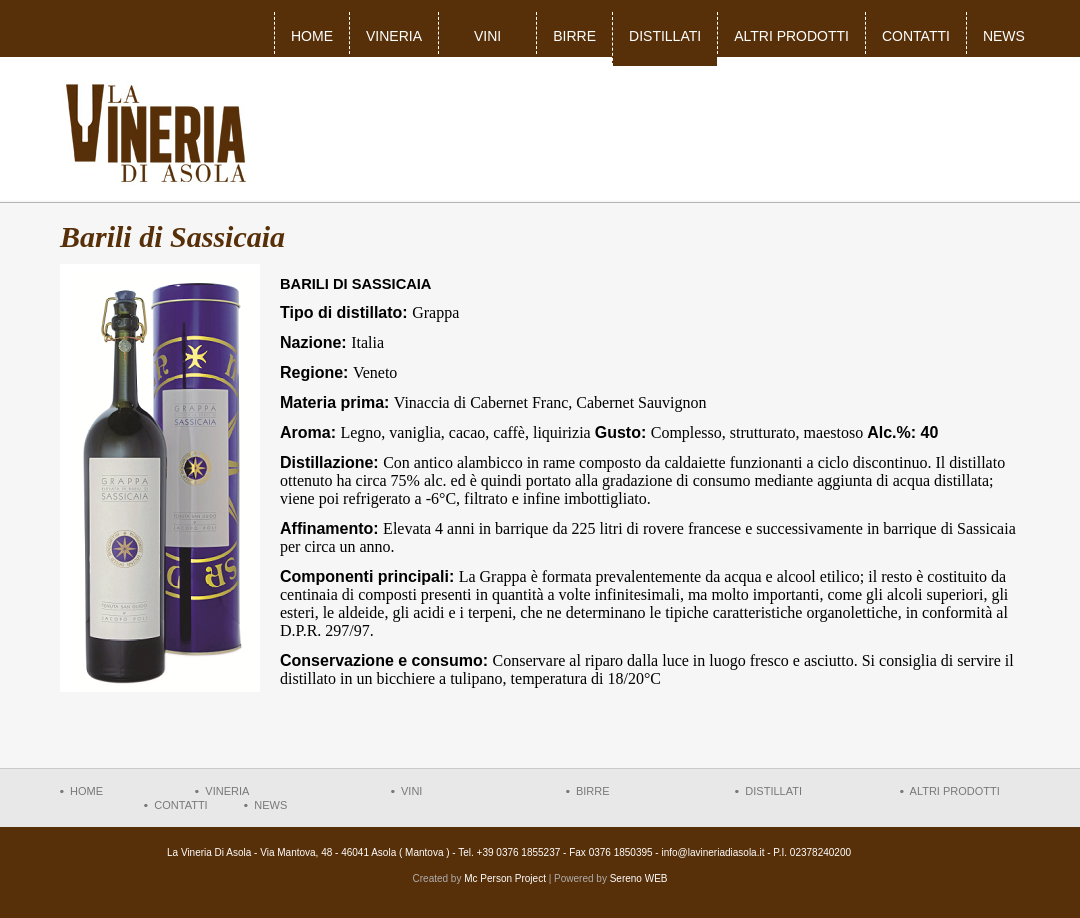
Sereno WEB (639, 878)
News (1004, 36)
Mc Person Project (505, 878)
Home (312, 36)
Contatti (916, 36)
